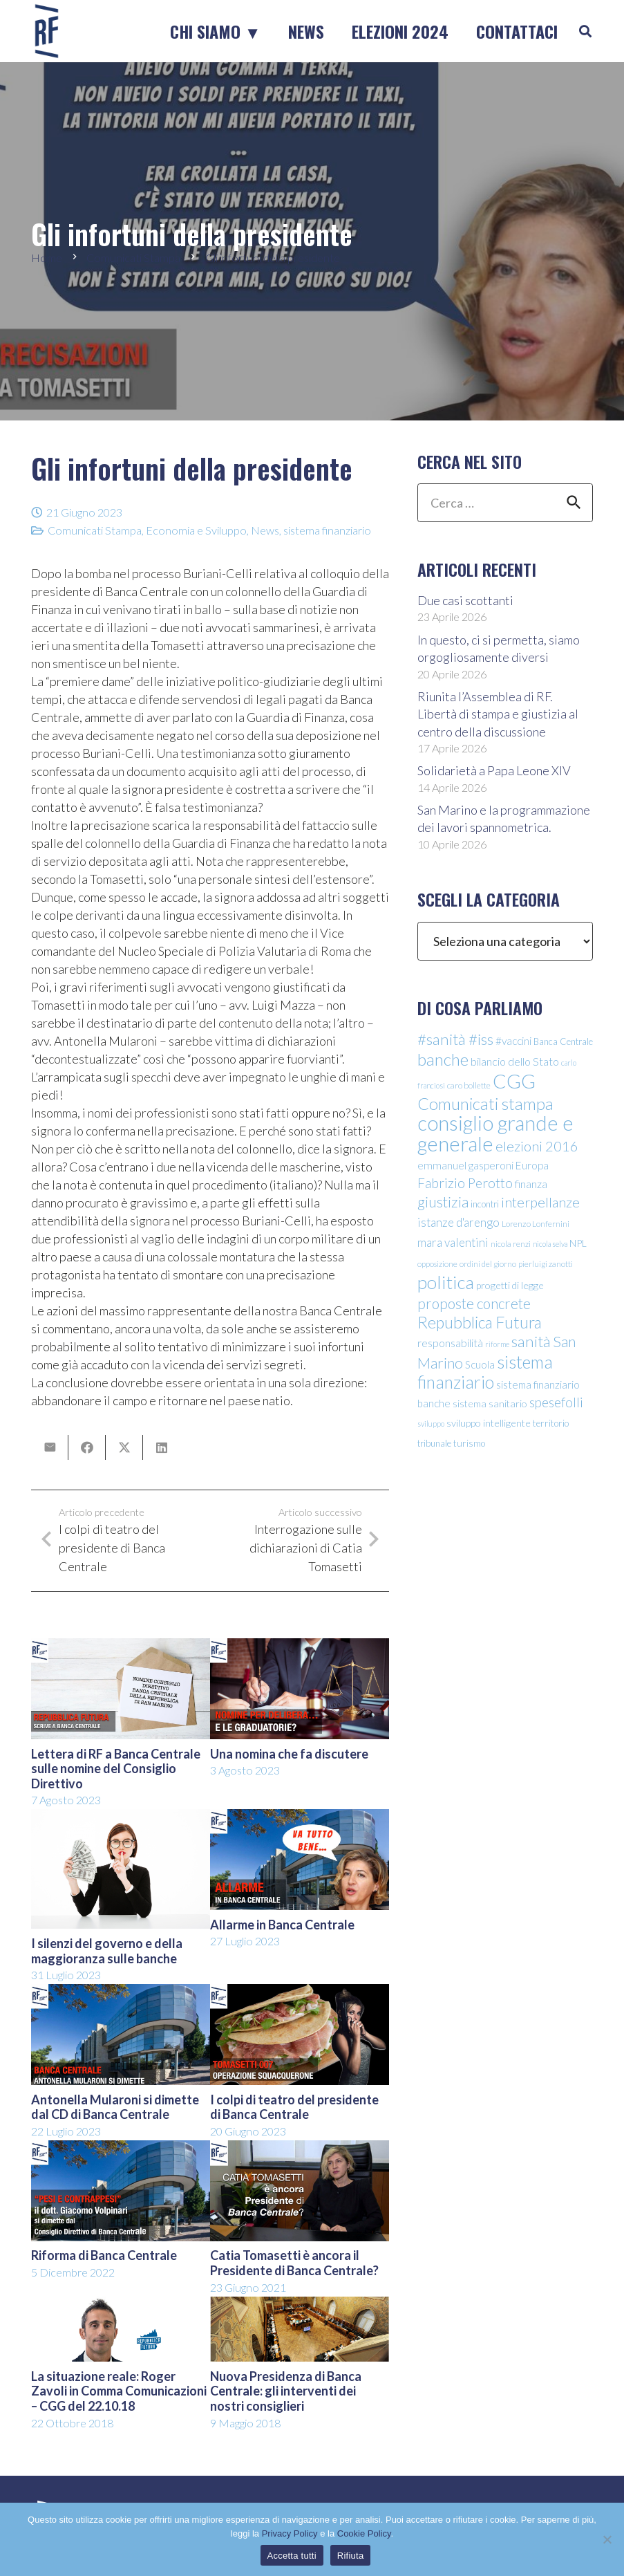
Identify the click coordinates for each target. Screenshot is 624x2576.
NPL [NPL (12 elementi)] (578, 1243)
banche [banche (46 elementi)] (443, 1059)
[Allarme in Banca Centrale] (299, 1818)
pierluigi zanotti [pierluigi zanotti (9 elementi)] (545, 1263)
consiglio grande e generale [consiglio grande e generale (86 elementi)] (495, 1133)
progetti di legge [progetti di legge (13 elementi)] (510, 1285)
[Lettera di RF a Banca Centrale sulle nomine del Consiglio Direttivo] (120, 1647)
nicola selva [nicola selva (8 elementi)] (550, 1243)
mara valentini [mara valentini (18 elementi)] (453, 1242)
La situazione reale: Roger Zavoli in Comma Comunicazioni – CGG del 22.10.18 (119, 2391)
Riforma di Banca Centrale (104, 2255)
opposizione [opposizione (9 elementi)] (437, 1263)
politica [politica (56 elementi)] (445, 1282)
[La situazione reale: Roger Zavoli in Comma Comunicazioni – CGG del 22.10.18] (120, 2305)
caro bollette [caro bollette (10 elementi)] (469, 1085)
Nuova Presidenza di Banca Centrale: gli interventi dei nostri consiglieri (285, 2391)
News (265, 530)
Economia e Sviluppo (196, 530)
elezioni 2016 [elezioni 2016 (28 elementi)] (536, 1146)
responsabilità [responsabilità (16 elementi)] (450, 1342)
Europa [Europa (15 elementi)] (532, 1165)
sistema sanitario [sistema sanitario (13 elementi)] (490, 1403)
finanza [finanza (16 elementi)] (531, 1183)
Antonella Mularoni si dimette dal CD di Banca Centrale (115, 2107)
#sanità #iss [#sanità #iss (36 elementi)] (455, 1039)
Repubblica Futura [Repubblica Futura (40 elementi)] (479, 1322)
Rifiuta (350, 2555)
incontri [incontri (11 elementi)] (485, 1204)
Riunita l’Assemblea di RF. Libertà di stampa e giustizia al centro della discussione (497, 714)
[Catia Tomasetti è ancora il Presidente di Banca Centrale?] (299, 2149)
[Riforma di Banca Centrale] (120, 2149)
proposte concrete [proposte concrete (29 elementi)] (474, 1303)
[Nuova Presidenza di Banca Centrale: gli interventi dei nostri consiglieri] (299, 2305)
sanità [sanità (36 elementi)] (531, 1341)
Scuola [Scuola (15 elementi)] (480, 1364)
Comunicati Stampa (95, 530)
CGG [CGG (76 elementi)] (514, 1081)
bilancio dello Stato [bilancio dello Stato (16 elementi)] (515, 1061)
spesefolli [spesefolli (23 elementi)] (556, 1402)
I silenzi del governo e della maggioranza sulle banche (106, 1951)
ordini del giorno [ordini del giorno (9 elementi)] (488, 1263)
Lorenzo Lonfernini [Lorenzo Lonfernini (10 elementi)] (535, 1223)
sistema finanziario (327, 530)
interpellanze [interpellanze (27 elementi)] (540, 1202)
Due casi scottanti (465, 600)
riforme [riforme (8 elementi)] (497, 1344)
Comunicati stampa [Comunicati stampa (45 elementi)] (485, 1103)
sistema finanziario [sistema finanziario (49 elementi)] (485, 1372)
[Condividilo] (87, 1447)
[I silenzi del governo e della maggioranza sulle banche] (120, 1818)
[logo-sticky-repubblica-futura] (46, 31)
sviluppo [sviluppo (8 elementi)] (430, 1423)
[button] (585, 31)
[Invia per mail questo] (49, 1447)
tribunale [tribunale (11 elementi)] (434, 1443)
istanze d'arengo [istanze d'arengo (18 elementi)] (458, 1222)
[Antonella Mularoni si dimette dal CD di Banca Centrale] (120, 1993)
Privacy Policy (290, 2533)
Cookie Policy (364, 2533)
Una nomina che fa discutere (289, 1753)
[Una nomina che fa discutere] (299, 1647)
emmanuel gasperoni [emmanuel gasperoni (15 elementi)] (465, 1165)
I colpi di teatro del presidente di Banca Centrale (294, 2107)
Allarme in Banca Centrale (282, 1924)
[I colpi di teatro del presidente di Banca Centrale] (299, 1993)
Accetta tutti (291, 2555)
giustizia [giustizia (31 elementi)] (443, 1202)
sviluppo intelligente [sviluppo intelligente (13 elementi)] (488, 1423)
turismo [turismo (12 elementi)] (469, 1443)
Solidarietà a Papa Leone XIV (494, 770)
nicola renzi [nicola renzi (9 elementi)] (511, 1243)
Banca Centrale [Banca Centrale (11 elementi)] (563, 1041)
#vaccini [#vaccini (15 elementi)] (513, 1041)
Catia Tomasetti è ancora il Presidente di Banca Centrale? (294, 2263)
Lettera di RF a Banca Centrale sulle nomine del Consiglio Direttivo (115, 1768)
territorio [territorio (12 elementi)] (551, 1423)
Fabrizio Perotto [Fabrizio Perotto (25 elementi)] (465, 1183)
